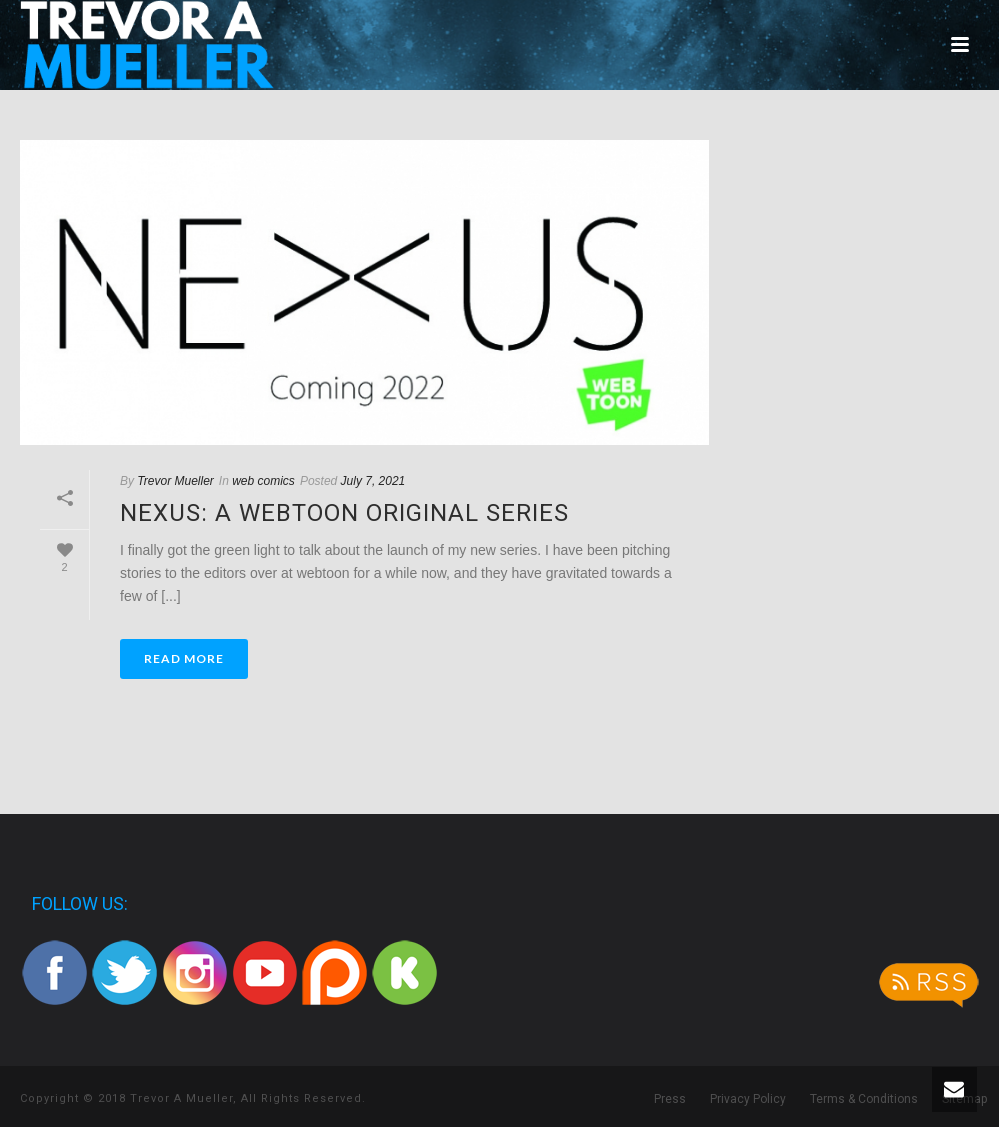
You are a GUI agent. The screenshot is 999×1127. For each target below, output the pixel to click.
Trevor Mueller (175, 481)
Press (670, 1099)
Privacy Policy (748, 1099)
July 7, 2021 (373, 481)
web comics (263, 481)
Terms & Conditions (864, 1099)
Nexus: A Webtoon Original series (344, 513)
